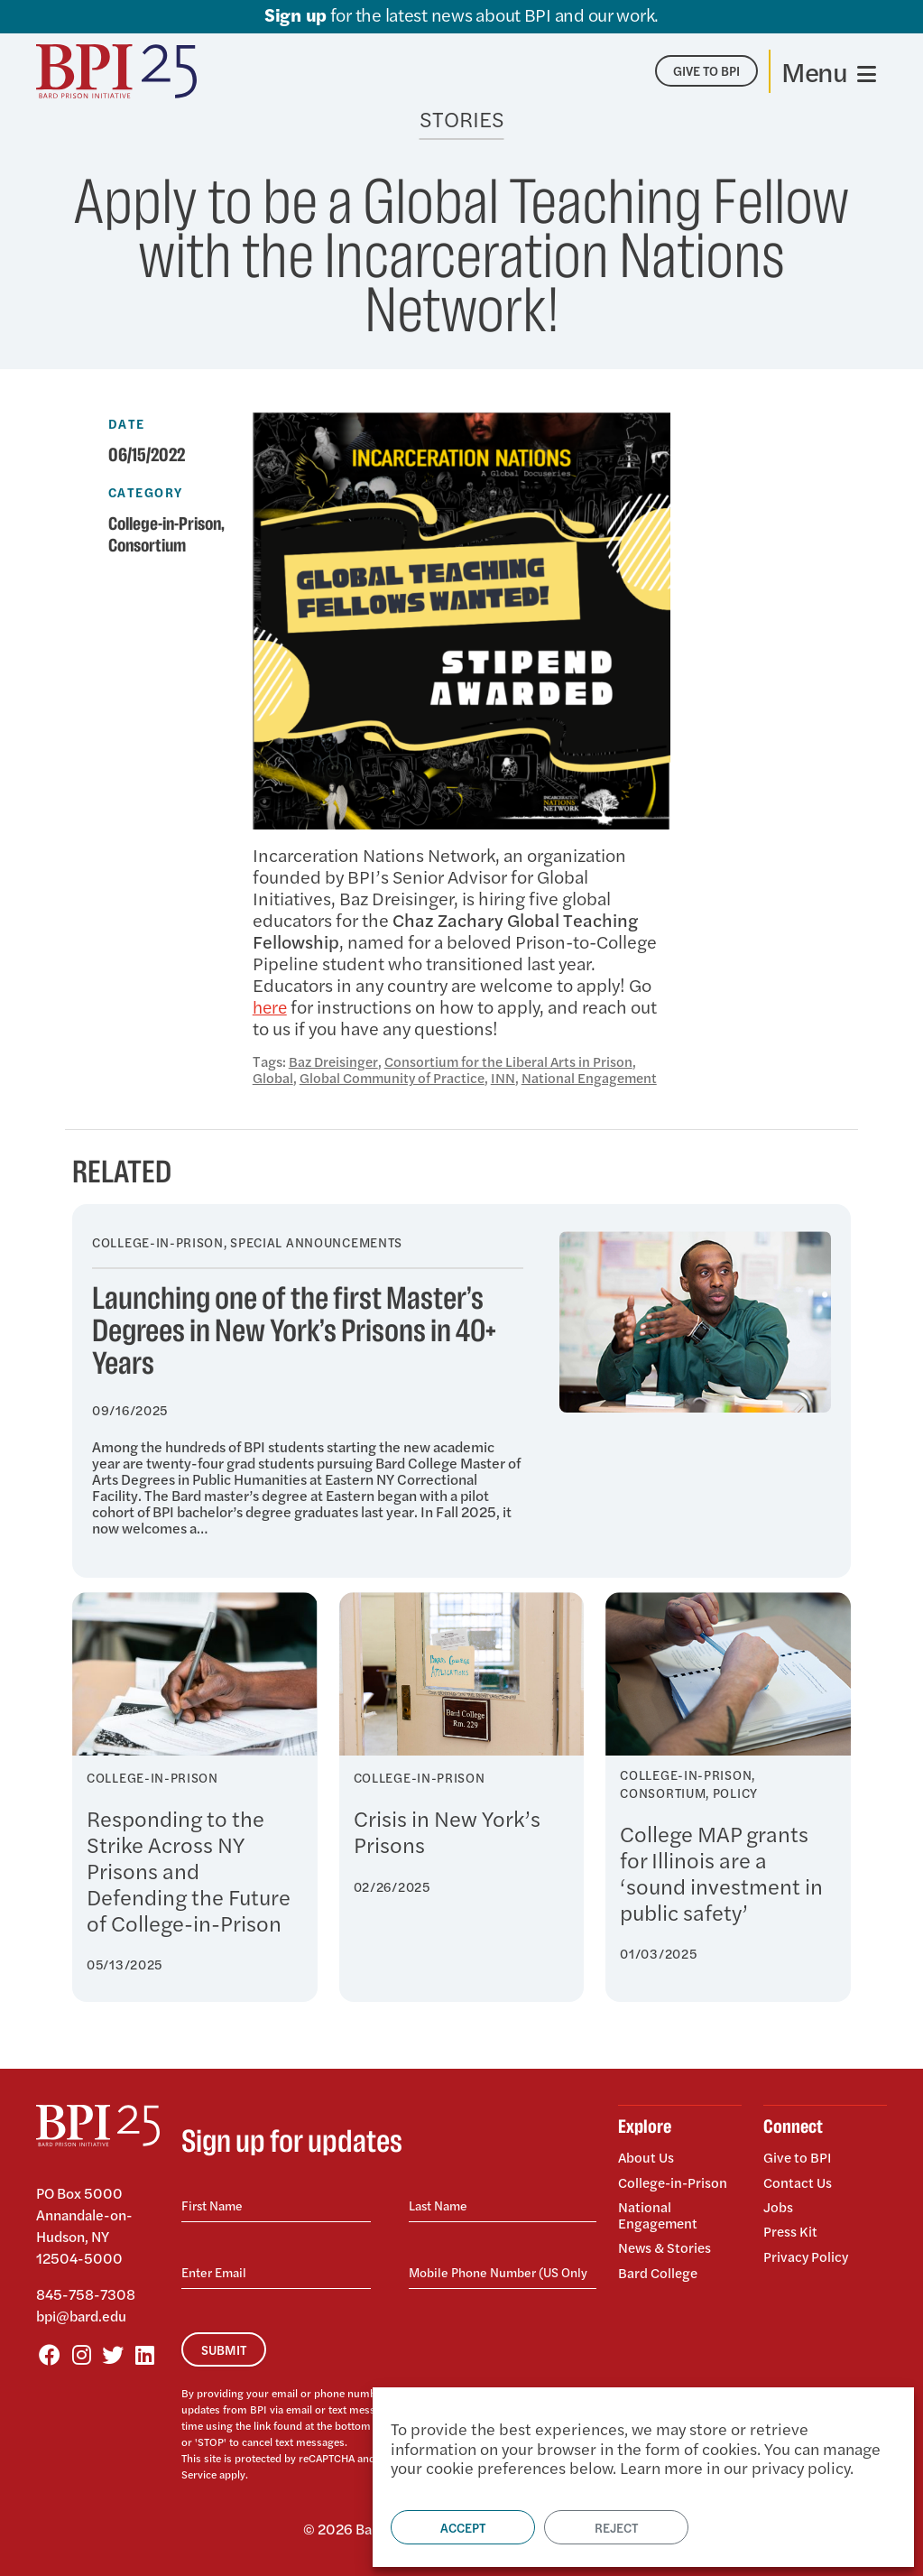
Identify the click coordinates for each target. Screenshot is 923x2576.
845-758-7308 (85, 2294)
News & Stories (666, 2243)
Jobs (778, 2203)
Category (145, 492)
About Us (647, 2158)
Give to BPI (798, 2158)
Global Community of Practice (394, 1077)
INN (507, 1077)
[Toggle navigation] (829, 71)
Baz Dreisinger (335, 1061)
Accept (462, 2527)
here (271, 1006)
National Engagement (595, 1077)
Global (273, 1077)
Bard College (659, 2265)
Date (126, 423)
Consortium (150, 546)
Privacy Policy (806, 2249)
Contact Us (798, 2180)
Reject (616, 2527)
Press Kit (790, 2227)
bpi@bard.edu (81, 2315)
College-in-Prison (169, 524)
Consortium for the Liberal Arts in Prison (514, 1061)
